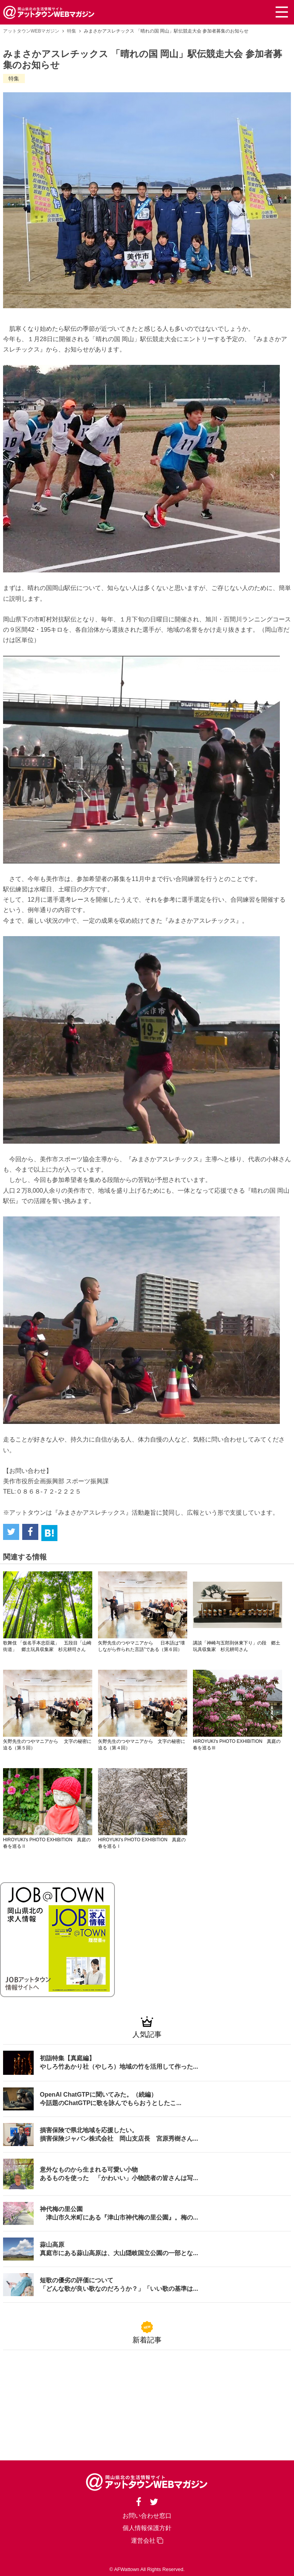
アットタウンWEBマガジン (31, 31)
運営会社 (147, 2540)
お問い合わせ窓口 (147, 2515)
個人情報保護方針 (147, 2527)
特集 (71, 31)
